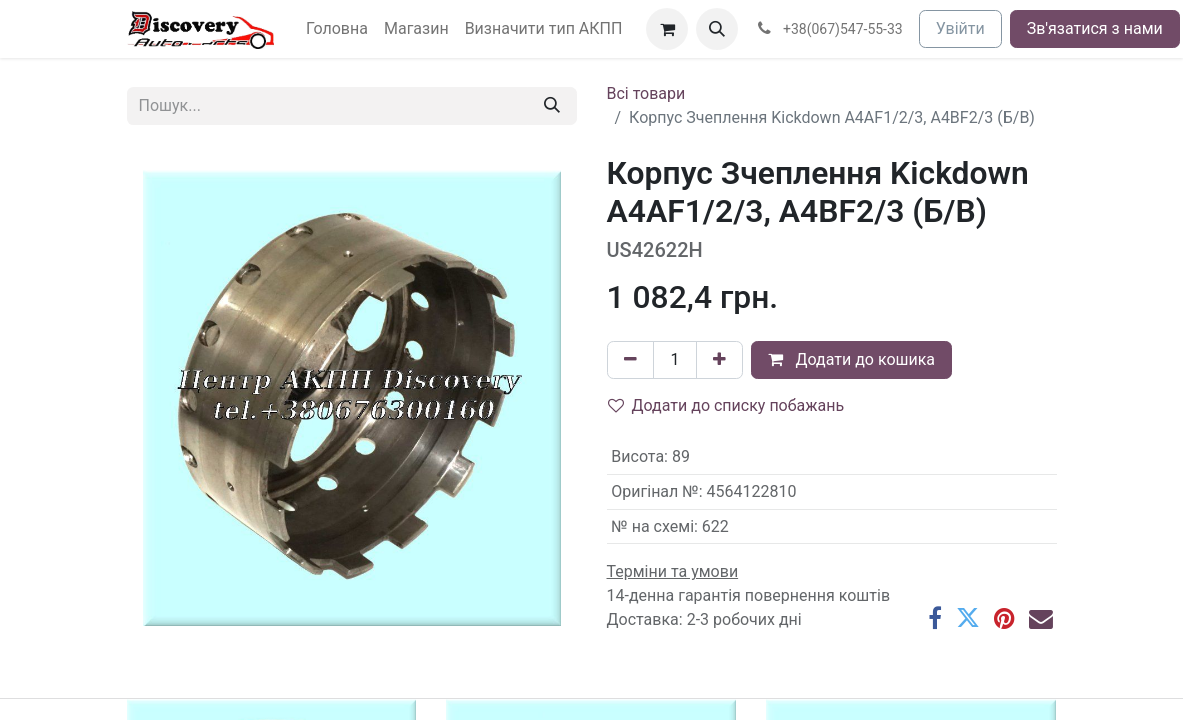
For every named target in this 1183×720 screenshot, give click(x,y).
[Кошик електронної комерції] (667, 29)
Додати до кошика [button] (851, 359)
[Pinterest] (1004, 619)
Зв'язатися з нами (1095, 28)
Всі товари (646, 93)
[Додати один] (719, 360)
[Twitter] (968, 619)
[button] (717, 29)
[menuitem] (337, 29)
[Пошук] (552, 106)
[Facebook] (935, 619)
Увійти (960, 28)
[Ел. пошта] (1041, 619)
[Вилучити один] (630, 360)
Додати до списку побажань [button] (726, 405)
